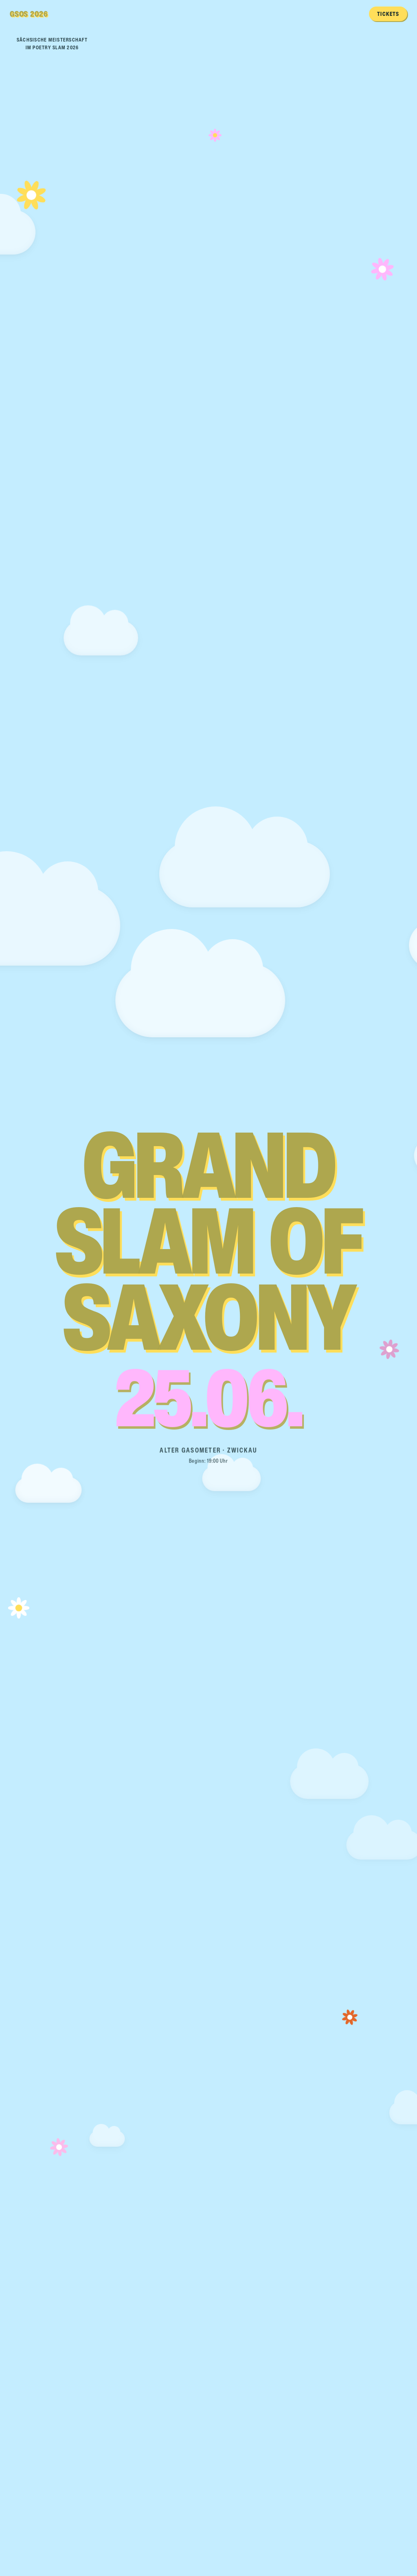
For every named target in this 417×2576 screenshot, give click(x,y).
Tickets (388, 14)
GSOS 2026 (29, 14)
